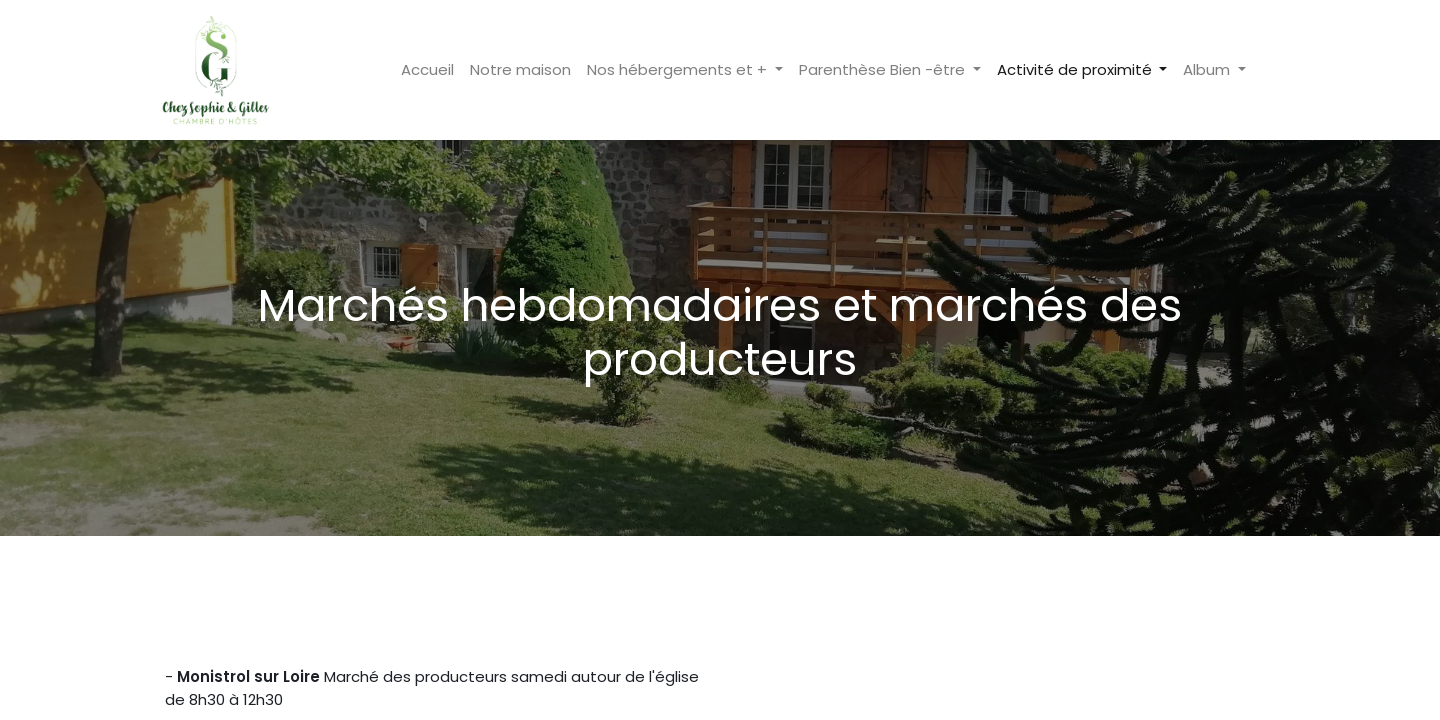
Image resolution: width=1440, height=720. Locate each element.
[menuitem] (418, 70)
